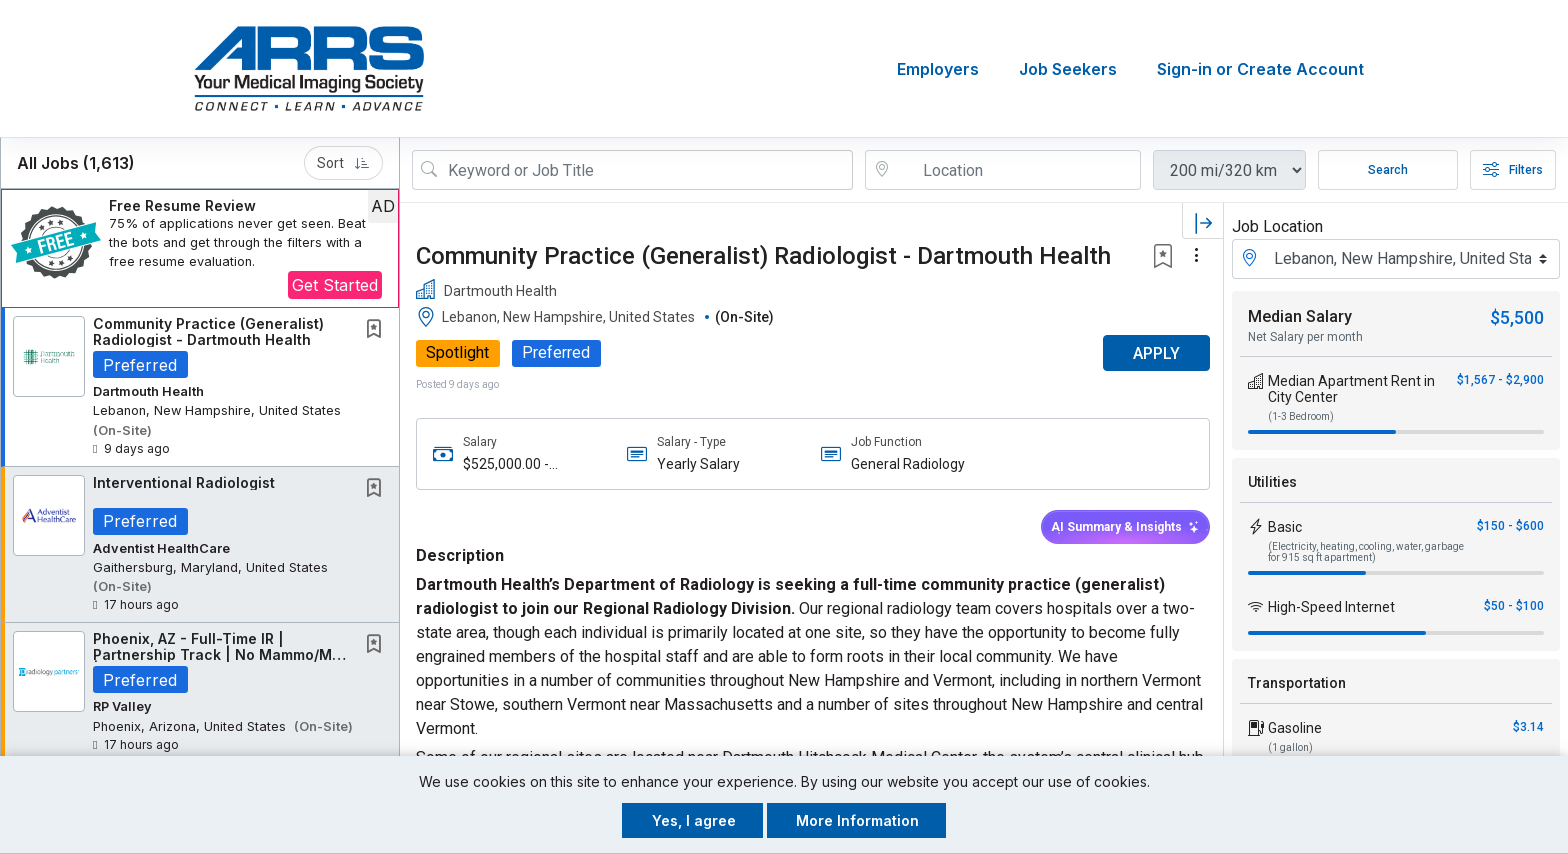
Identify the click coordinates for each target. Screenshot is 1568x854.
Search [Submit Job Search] (1388, 170)
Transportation (1297, 683)
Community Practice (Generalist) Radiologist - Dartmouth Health (208, 331)
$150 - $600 (1510, 526)
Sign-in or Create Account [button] (1260, 69)
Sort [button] (343, 163)
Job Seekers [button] (1068, 69)
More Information (857, 820)
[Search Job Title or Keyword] (646, 170)
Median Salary (1300, 316)
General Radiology (907, 464)
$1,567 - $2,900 (1500, 380)
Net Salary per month (1305, 337)
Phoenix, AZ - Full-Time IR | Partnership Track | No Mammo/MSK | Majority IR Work (222, 655)
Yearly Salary (697, 464)
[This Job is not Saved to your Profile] (378, 330)
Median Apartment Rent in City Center (1351, 389)
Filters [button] (1513, 170)
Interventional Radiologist (184, 482)
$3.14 (1528, 727)
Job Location (1277, 226)
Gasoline (1295, 728)
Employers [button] (938, 69)
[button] (200, 248)
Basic (1285, 527)
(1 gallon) (1290, 747)
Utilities (1272, 482)
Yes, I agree (694, 820)
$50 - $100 (1514, 606)
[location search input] (1017, 170)
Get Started (335, 285)
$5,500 (1517, 317)
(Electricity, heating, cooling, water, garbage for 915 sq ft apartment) (1366, 552)
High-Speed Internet (1331, 607)
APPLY (1153, 353)
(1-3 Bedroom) (1301, 416)
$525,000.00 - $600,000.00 (506, 464)
